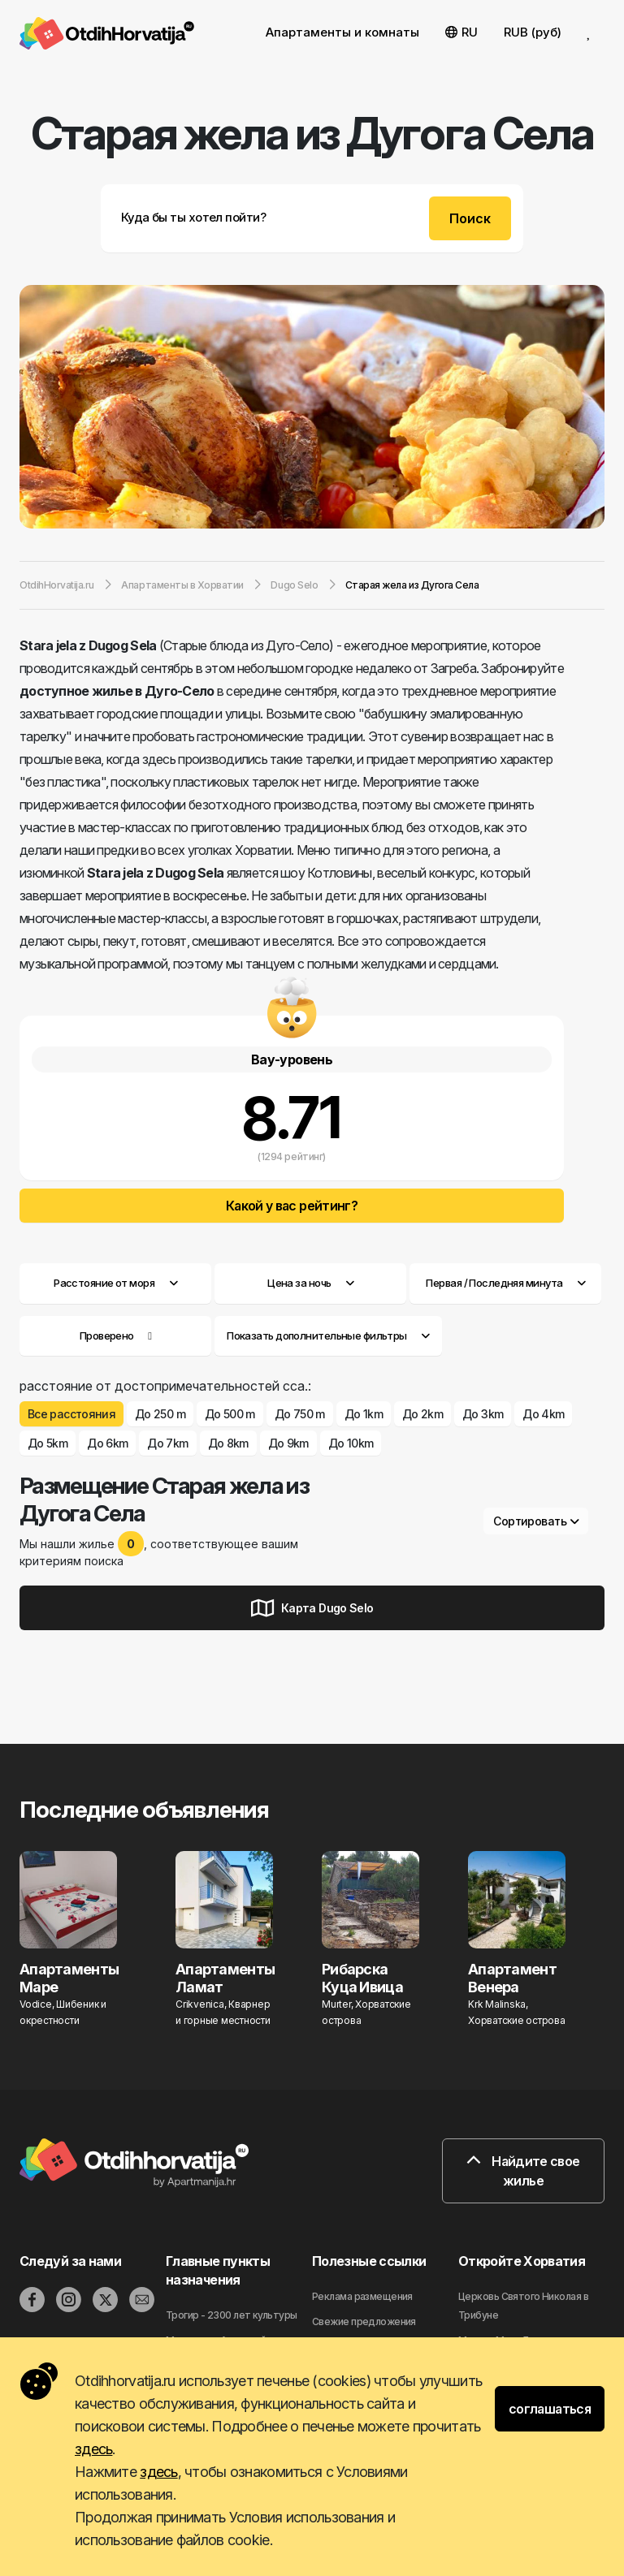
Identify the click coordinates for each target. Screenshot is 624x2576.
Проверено (107, 1335)
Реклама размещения (362, 2296)
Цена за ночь (310, 1282)
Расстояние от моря (115, 1282)
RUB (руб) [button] (532, 32)
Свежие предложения (364, 2321)
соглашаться (550, 2409)
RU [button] (461, 32)
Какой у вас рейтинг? (292, 1205)
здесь (93, 2448)
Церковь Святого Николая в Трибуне (523, 2305)
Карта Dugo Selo (312, 1608)
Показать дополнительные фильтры (328, 1335)
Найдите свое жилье (522, 2171)
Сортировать (535, 1521)
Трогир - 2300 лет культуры (231, 2315)
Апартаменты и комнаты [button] (342, 32)
